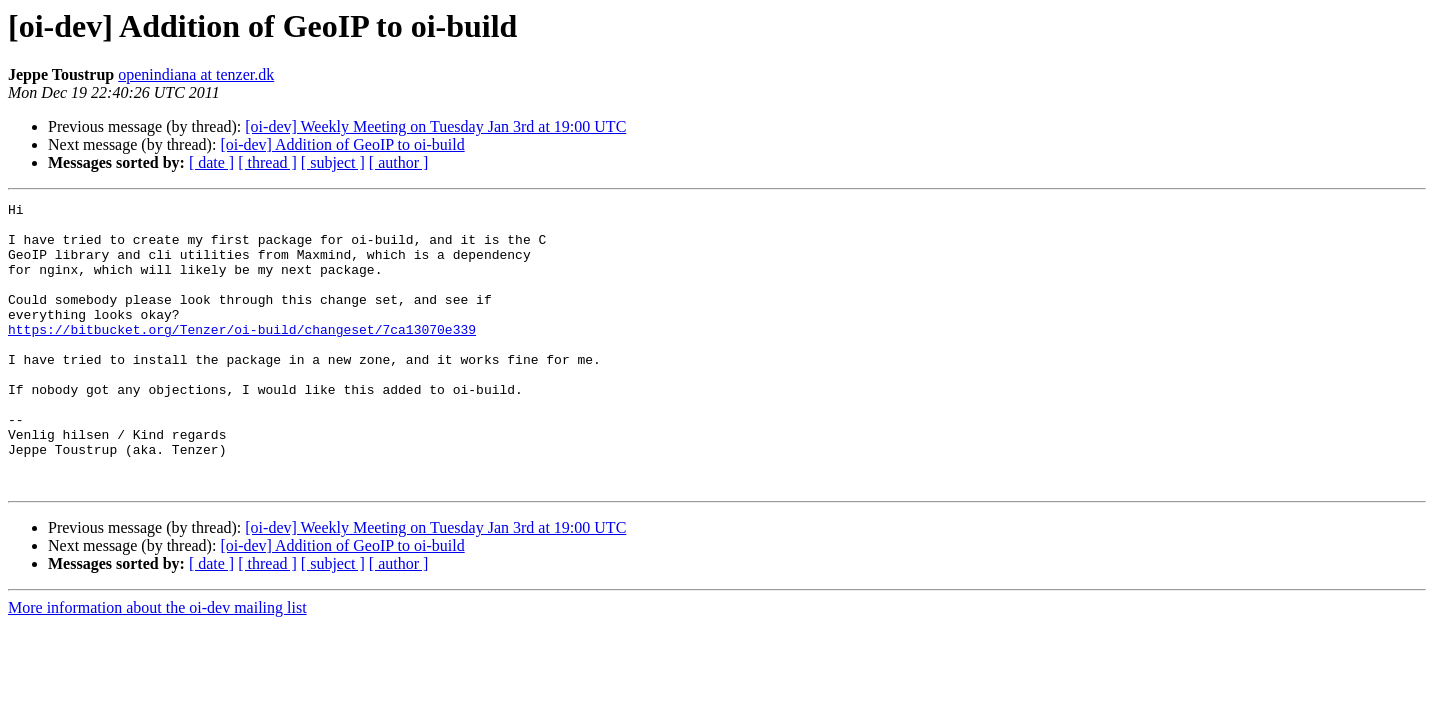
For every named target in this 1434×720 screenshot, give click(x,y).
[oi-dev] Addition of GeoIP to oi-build (342, 144)
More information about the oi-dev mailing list (157, 664)
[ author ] (399, 162)
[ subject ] (333, 162)
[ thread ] (267, 162)
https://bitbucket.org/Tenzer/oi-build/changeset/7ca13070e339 (242, 356)
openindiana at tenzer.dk (196, 74)
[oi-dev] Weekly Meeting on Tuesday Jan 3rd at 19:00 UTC (435, 126)
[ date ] (211, 162)
